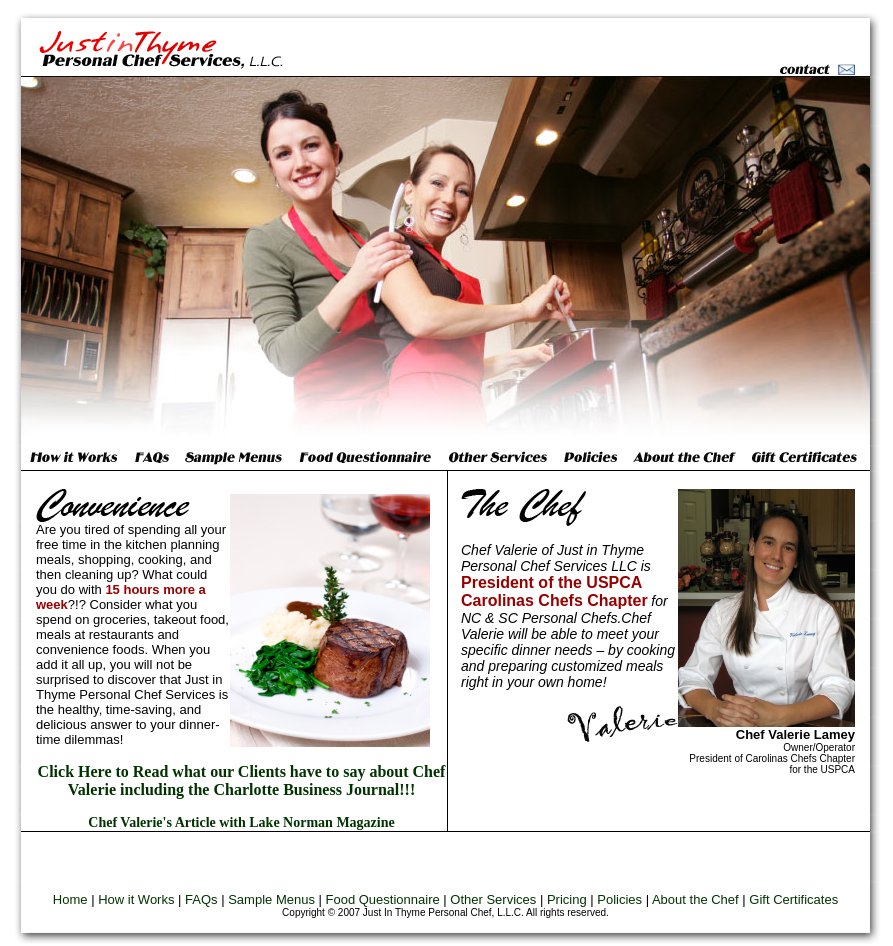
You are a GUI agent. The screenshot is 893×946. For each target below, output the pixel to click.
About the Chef (695, 899)
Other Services (493, 899)
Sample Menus (271, 899)
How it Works (136, 899)
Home (70, 899)
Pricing (567, 899)
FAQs (201, 899)
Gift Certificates (793, 899)
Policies (619, 899)
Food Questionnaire (383, 899)
